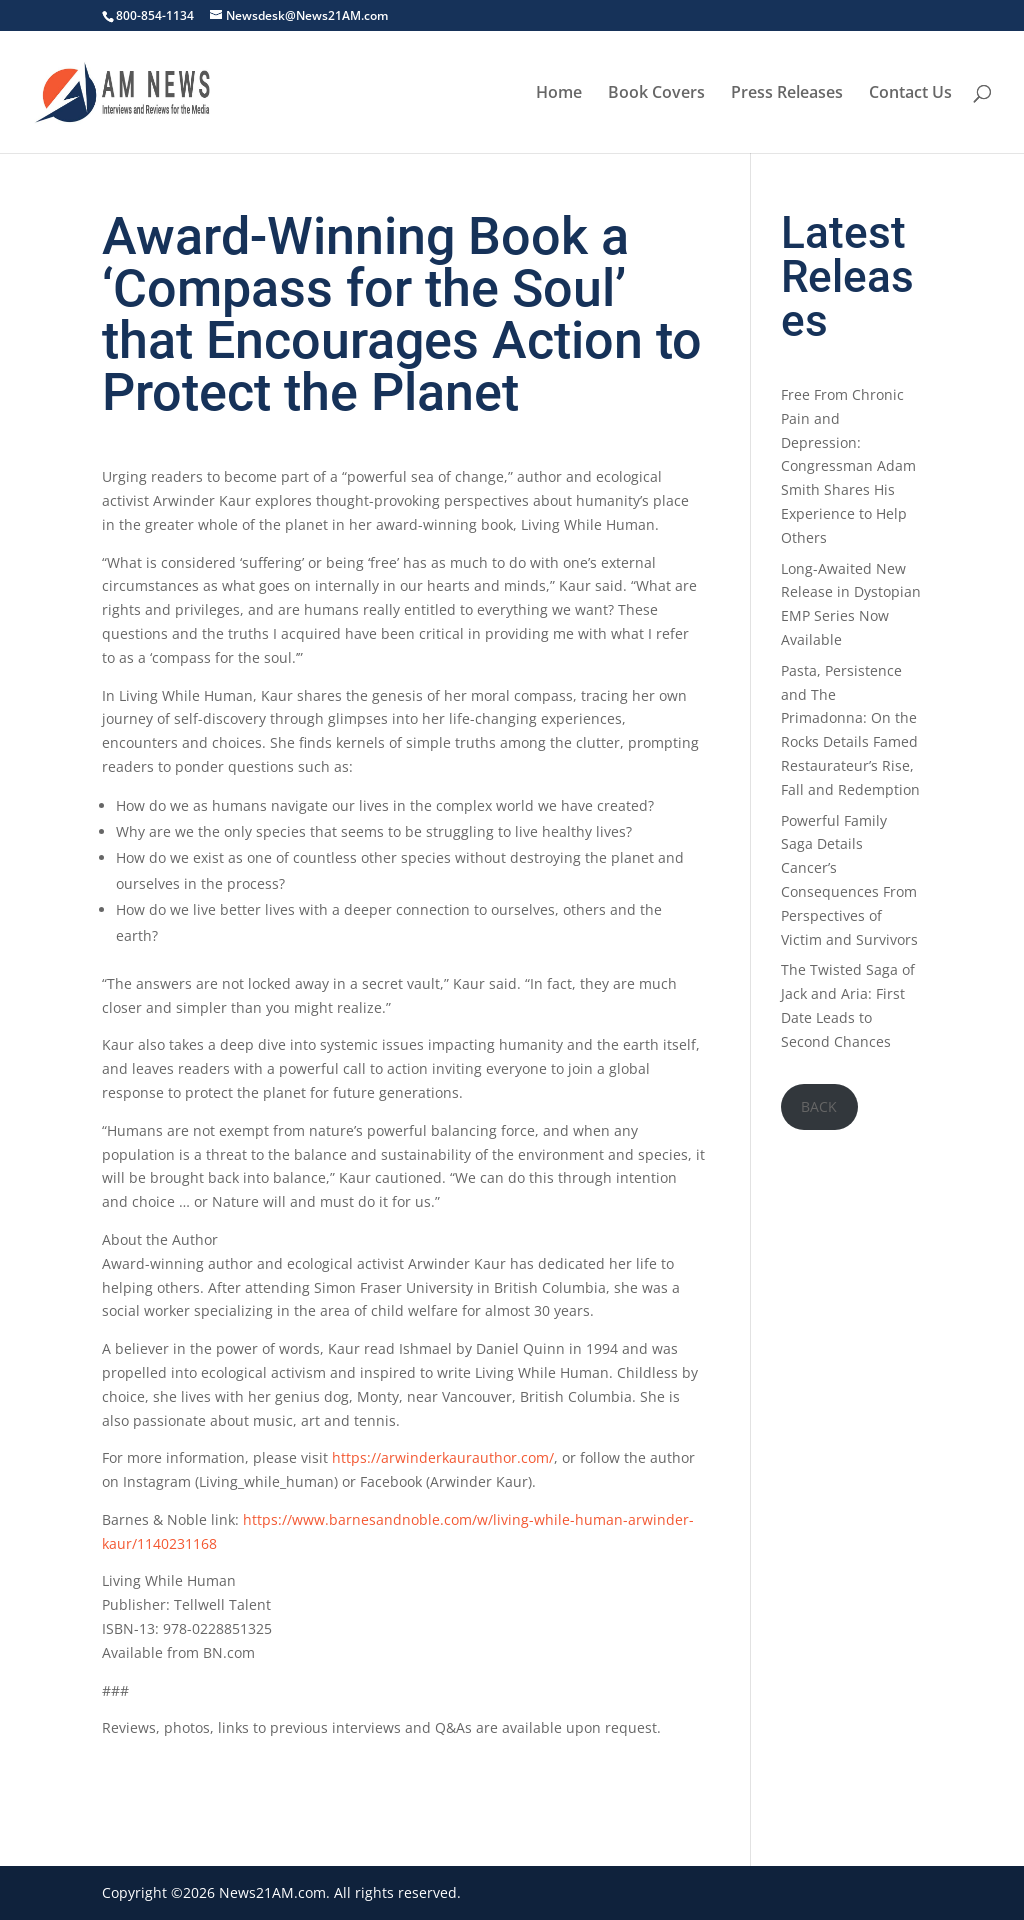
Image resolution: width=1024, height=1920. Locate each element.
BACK (819, 1106)
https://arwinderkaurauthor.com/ (443, 1457)
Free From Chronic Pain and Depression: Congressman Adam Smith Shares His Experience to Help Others (848, 466)
